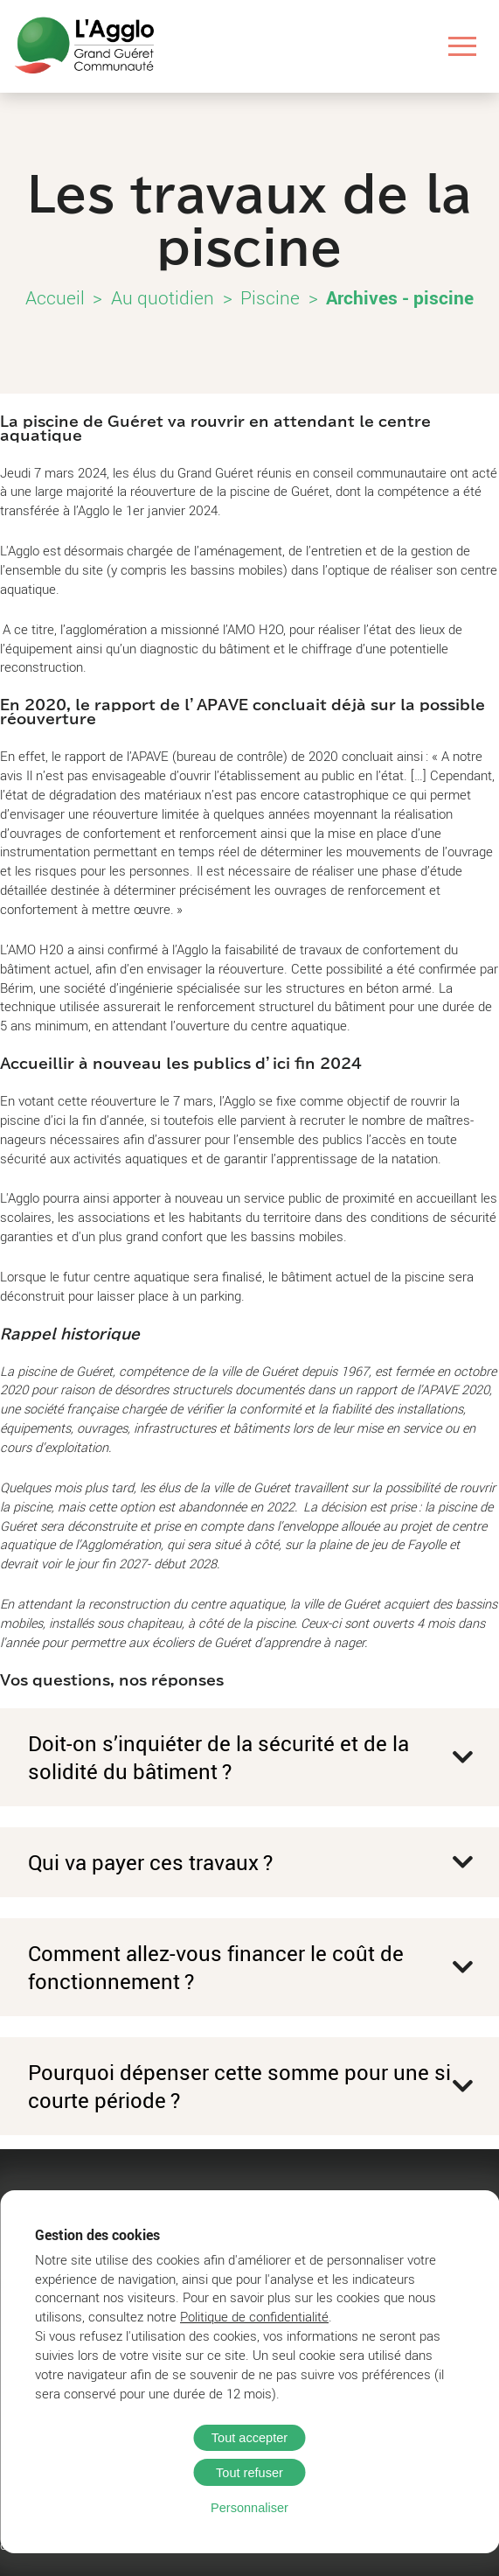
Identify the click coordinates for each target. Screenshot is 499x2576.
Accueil (55, 297)
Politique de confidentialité (254, 2316)
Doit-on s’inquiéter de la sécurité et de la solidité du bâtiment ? (218, 1757)
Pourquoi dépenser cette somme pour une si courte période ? (239, 2086)
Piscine (270, 297)
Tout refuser (249, 2473)
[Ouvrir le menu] (462, 46)
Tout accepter (249, 2438)
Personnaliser (249, 2508)
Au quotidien (162, 297)
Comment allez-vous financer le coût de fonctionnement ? (216, 1967)
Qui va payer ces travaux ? (150, 1862)
